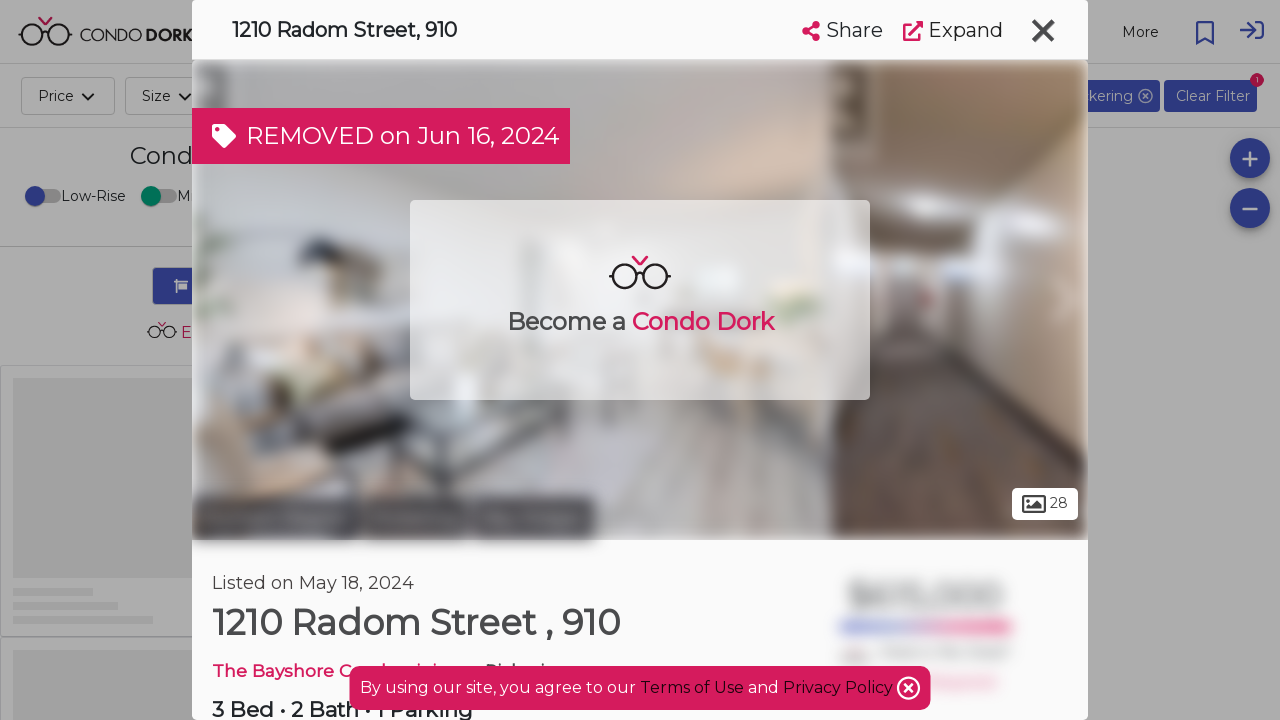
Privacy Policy (840, 687)
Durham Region (274, 518)
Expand (953, 30)
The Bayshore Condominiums (344, 670)
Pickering (415, 518)
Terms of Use (692, 687)
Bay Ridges (533, 518)
